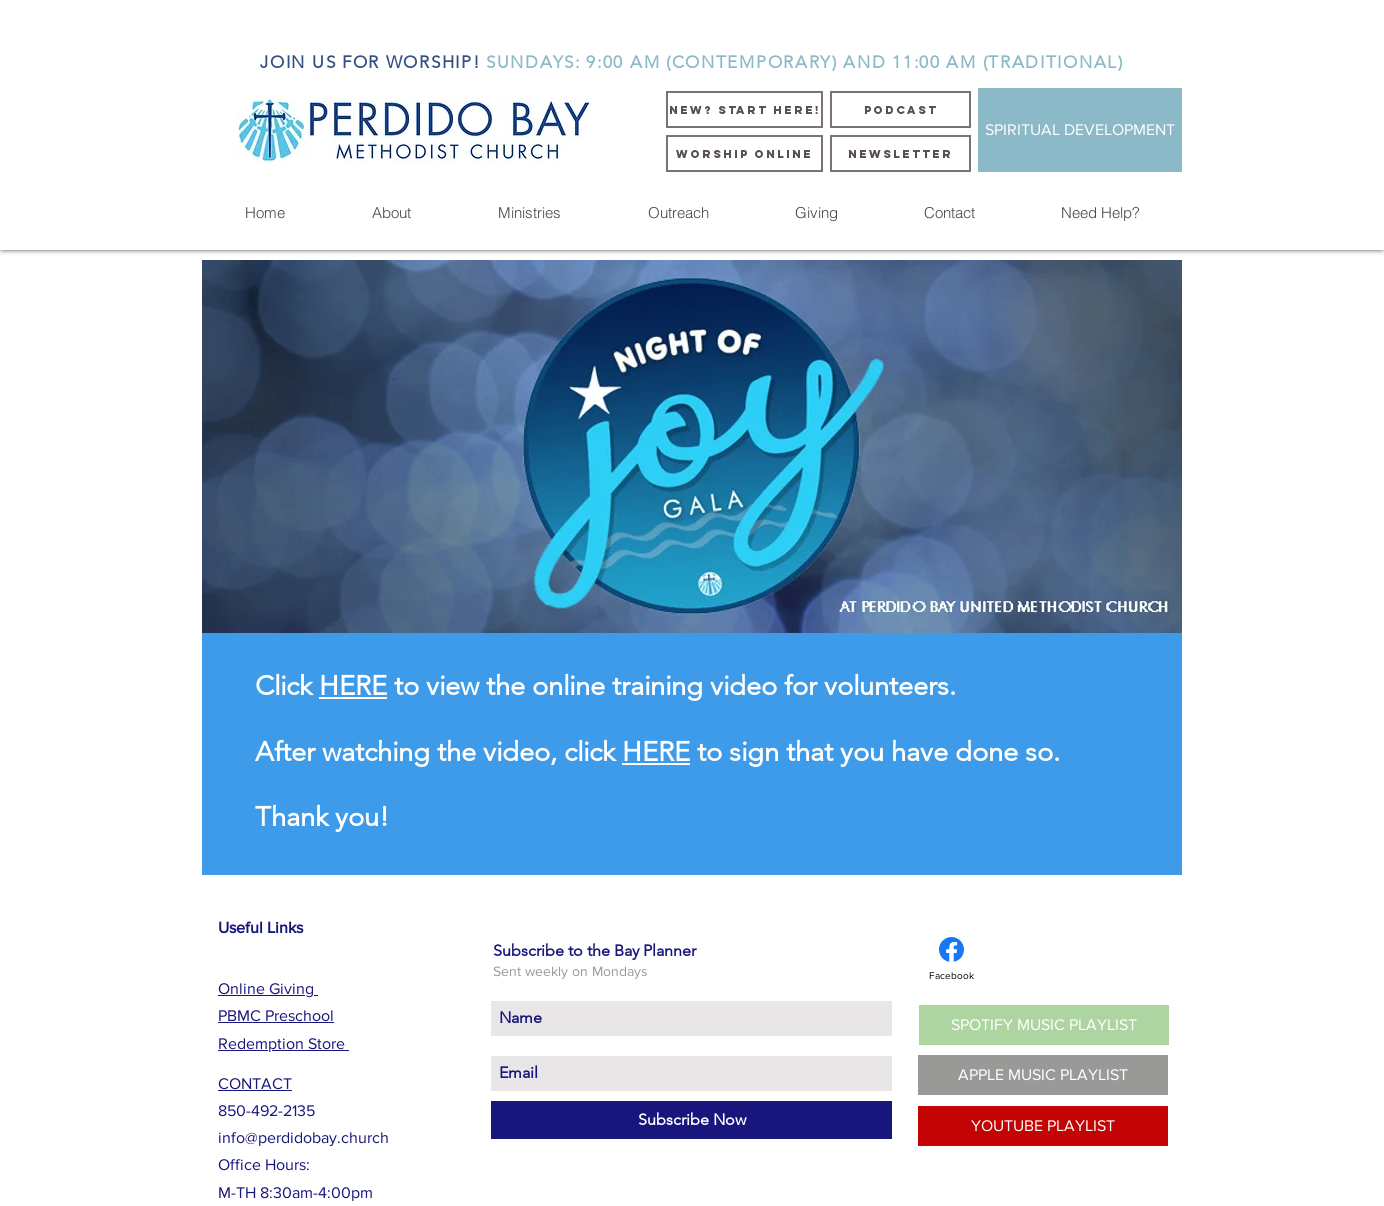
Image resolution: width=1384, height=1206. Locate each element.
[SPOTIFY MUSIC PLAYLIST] (1044, 1025)
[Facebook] (951, 959)
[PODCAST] (900, 109)
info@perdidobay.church (303, 1137)
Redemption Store (283, 1043)
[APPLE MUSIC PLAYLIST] (1043, 1075)
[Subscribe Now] (691, 1120)
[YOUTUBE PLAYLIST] (1043, 1126)
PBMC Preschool (276, 1015)
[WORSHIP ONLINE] (744, 153)
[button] (391, 212)
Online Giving (268, 988)
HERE (353, 686)
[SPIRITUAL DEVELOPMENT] (1080, 130)
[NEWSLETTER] (900, 153)
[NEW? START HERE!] (744, 109)
